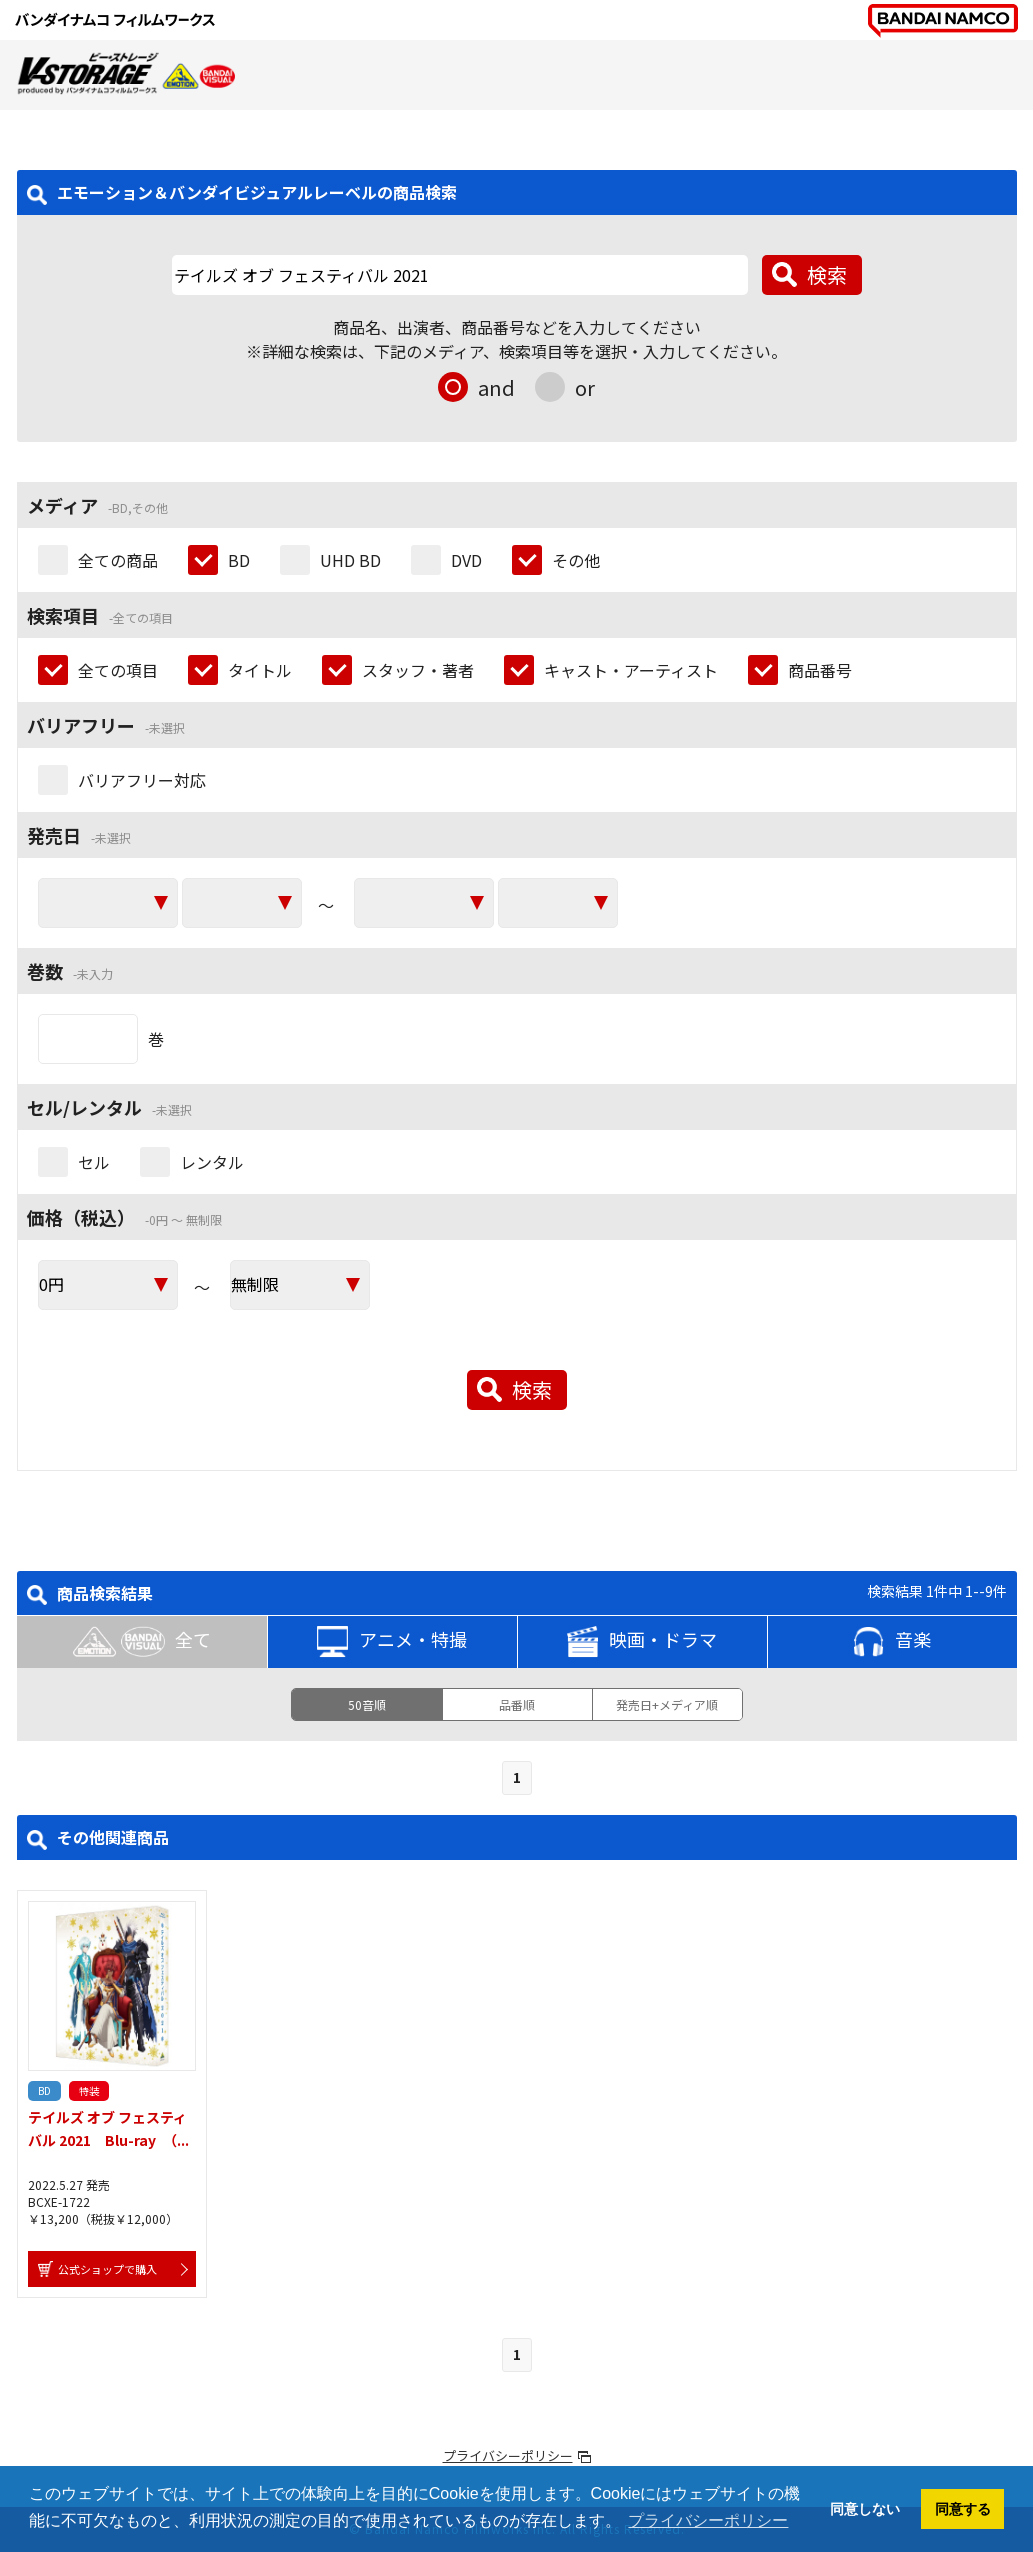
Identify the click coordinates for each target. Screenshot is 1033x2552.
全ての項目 (118, 670)
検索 (827, 274)
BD (239, 560)
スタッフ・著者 (418, 670)
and (496, 387)
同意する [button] (963, 2509)
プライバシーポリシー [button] (708, 2520)
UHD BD (350, 560)
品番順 (517, 1704)
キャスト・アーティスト (631, 670)
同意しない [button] (865, 2509)
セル (94, 1162)
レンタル (212, 1162)
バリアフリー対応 (142, 780)
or (585, 387)
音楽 (892, 1642)
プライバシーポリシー (508, 2455)
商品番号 (820, 670)
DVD (466, 560)
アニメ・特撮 (392, 1642)
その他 (576, 560)
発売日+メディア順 (667, 1704)
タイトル (260, 670)
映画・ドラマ (642, 1642)
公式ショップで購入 (107, 2269)
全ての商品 (118, 560)
